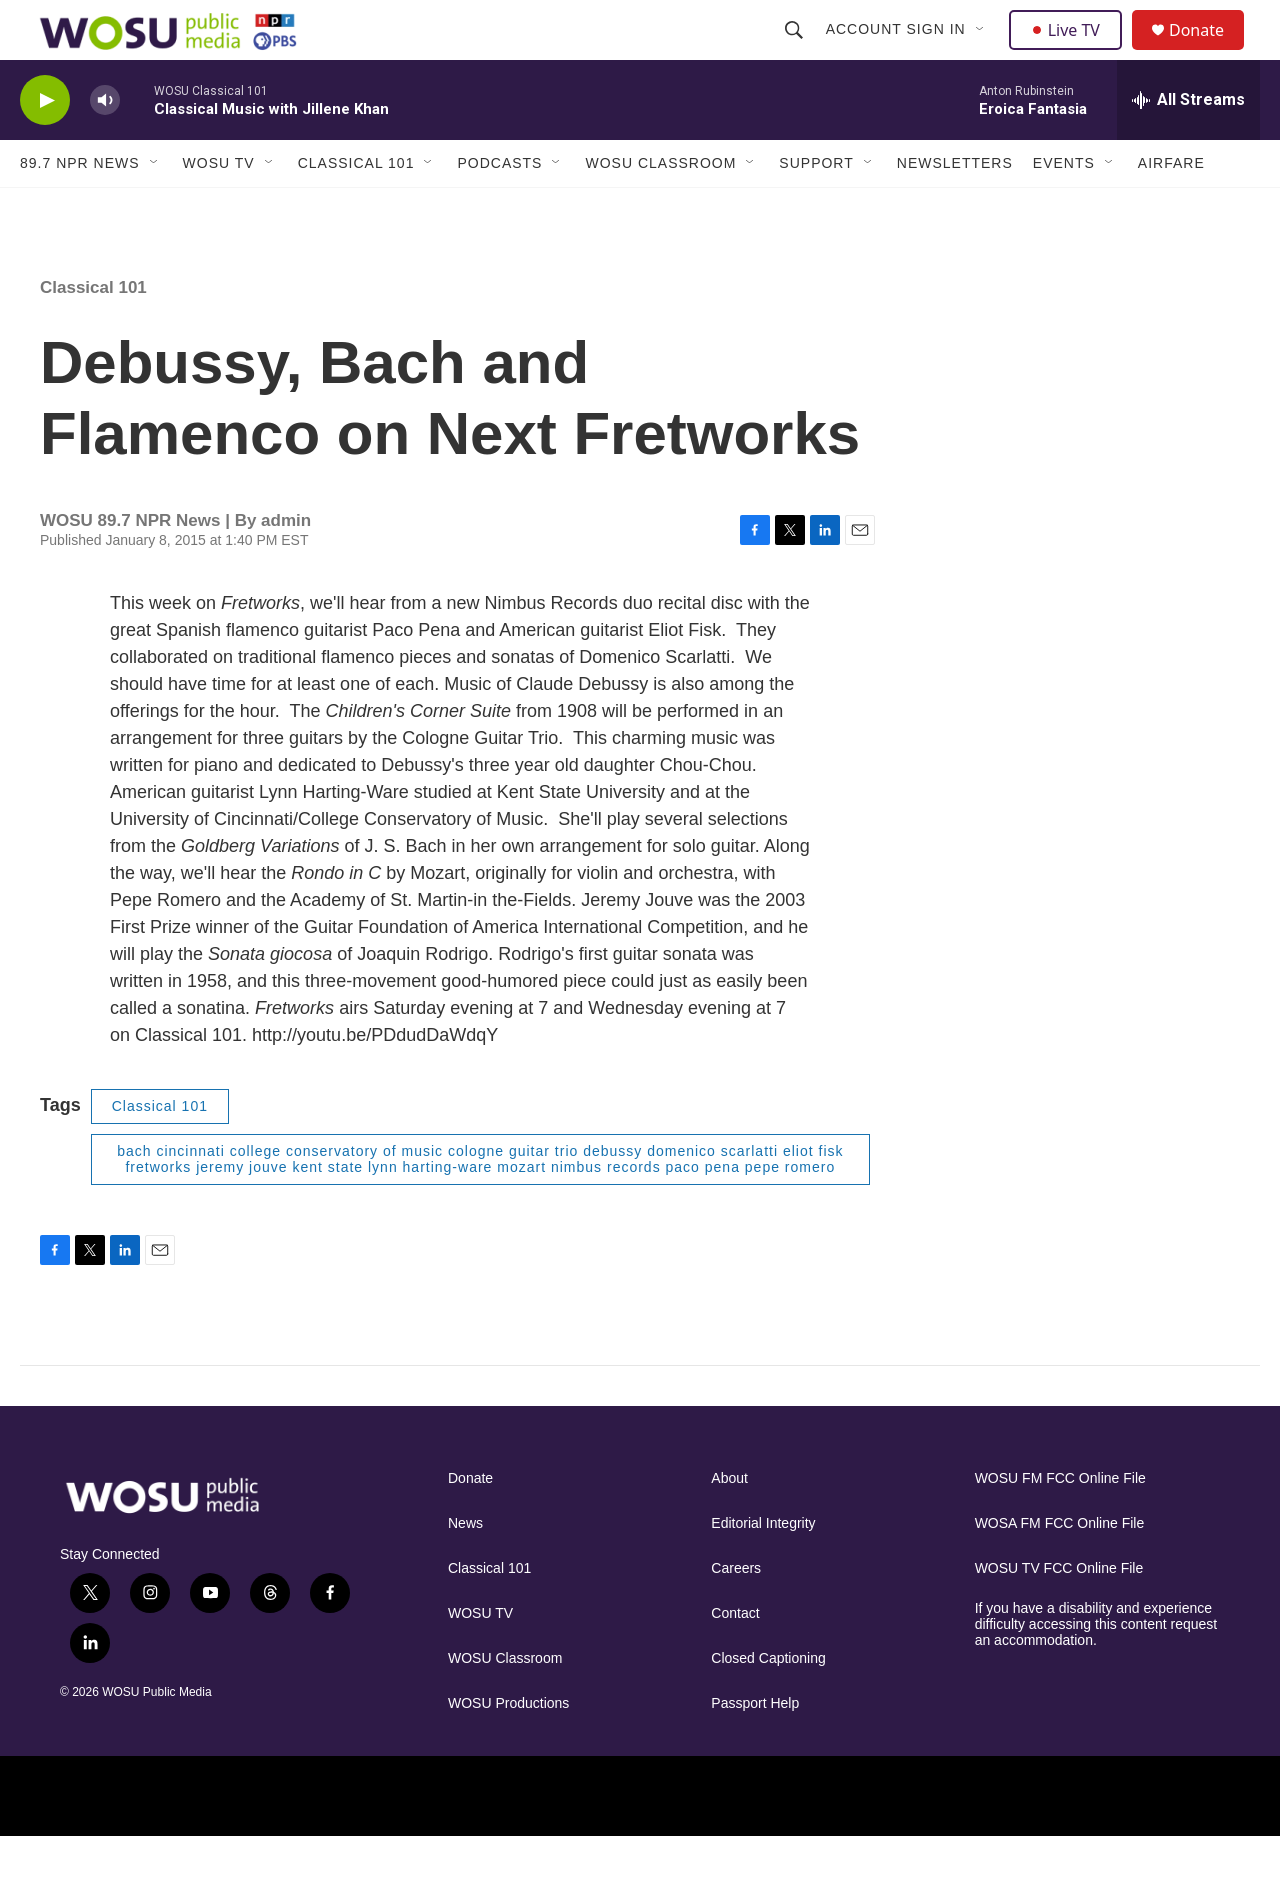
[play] (45, 145)
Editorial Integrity (763, 1568)
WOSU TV (219, 208)
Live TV (1071, 52)
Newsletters (955, 208)
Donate (1209, 52)
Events (1064, 208)
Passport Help (755, 1748)
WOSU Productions (508, 1748)
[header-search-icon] (796, 52)
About (729, 1523)
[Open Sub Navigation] (983, 52)
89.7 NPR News (80, 208)
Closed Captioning (768, 1703)
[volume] (105, 145)
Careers (736, 1613)
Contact (735, 1658)
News (465, 1568)
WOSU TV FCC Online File (1059, 1613)
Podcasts (499, 208)
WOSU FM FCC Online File (1060, 1523)
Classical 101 (356, 208)
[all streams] (1188, 145)
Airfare (1171, 208)
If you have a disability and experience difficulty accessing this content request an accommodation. (1096, 1669)
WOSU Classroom (660, 208)
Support (816, 208)
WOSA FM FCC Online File (1060, 1568)
